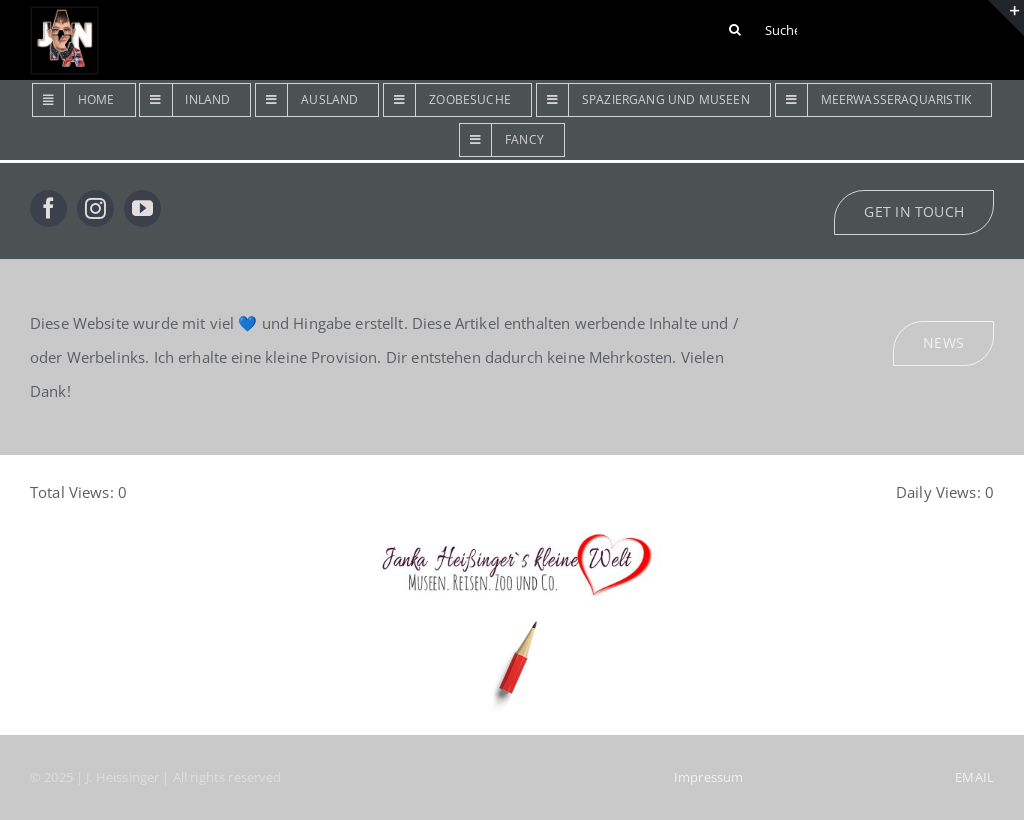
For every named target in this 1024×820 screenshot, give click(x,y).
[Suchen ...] (765, 30)
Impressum (708, 777)
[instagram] (95, 208)
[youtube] (142, 208)
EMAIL (974, 777)
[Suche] (735, 30)
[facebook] (48, 208)
